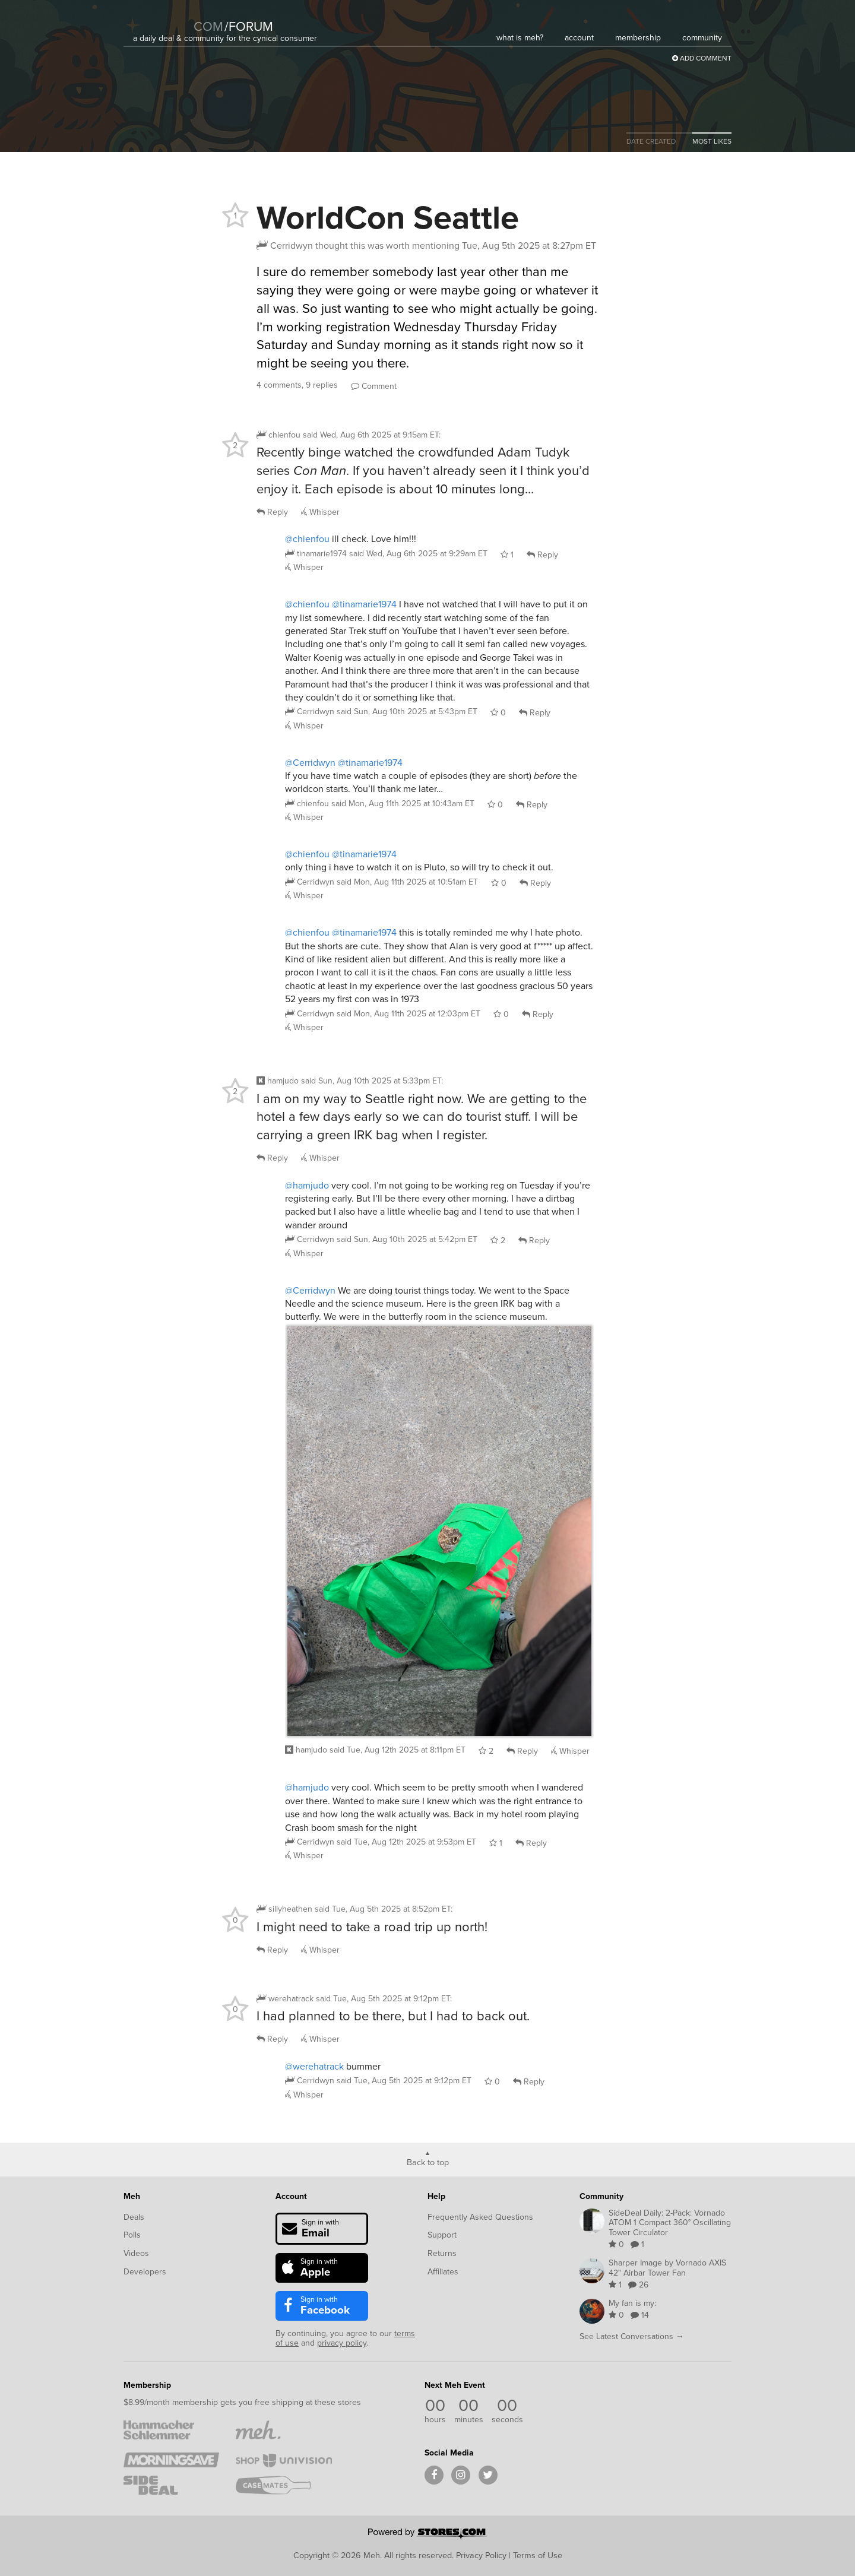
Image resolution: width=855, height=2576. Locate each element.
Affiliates (443, 2272)
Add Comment (702, 58)
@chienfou (307, 539)
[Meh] (162, 19)
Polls (132, 2235)
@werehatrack (314, 2066)
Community (601, 2196)
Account (291, 2196)
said (418, 553)
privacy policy (341, 2343)
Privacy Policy (481, 2555)
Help (436, 2196)
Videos (136, 2253)
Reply (272, 512)
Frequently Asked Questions (480, 2217)
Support (442, 2235)
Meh (132, 2196)
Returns (442, 2253)
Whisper (320, 512)
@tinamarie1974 (364, 604)
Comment (374, 386)
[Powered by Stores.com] (427, 2535)
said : (372, 435)
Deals (134, 2217)
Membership (147, 2385)
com (208, 26)
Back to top (428, 2162)
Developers (145, 2272)
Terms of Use (537, 2555)
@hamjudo (307, 1185)
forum (248, 26)
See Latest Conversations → (632, 2336)
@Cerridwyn (310, 762)
